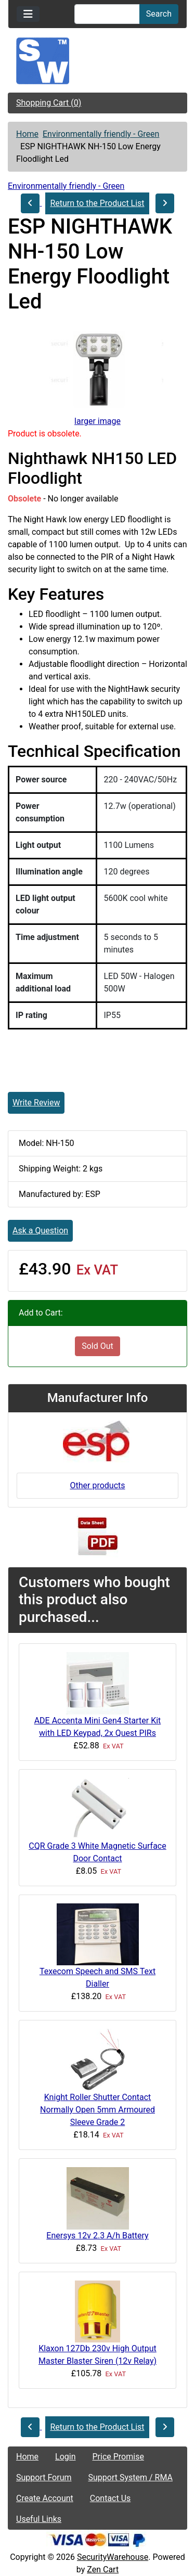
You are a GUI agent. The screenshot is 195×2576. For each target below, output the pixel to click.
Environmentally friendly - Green (101, 134)
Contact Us (110, 2498)
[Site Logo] (97, 60)
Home (27, 134)
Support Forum (44, 2477)
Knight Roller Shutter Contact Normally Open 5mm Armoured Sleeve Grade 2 (97, 2109)
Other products (97, 1485)
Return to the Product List (97, 203)
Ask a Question (40, 1230)
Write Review (36, 1102)
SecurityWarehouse (112, 2557)
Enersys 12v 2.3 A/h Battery (97, 2235)
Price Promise (118, 2457)
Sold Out (97, 1346)
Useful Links (38, 2519)
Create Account (44, 2498)
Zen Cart (103, 2569)
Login (65, 2457)
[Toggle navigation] (28, 14)
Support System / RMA (130, 2477)
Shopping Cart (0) (48, 103)
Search (159, 14)
